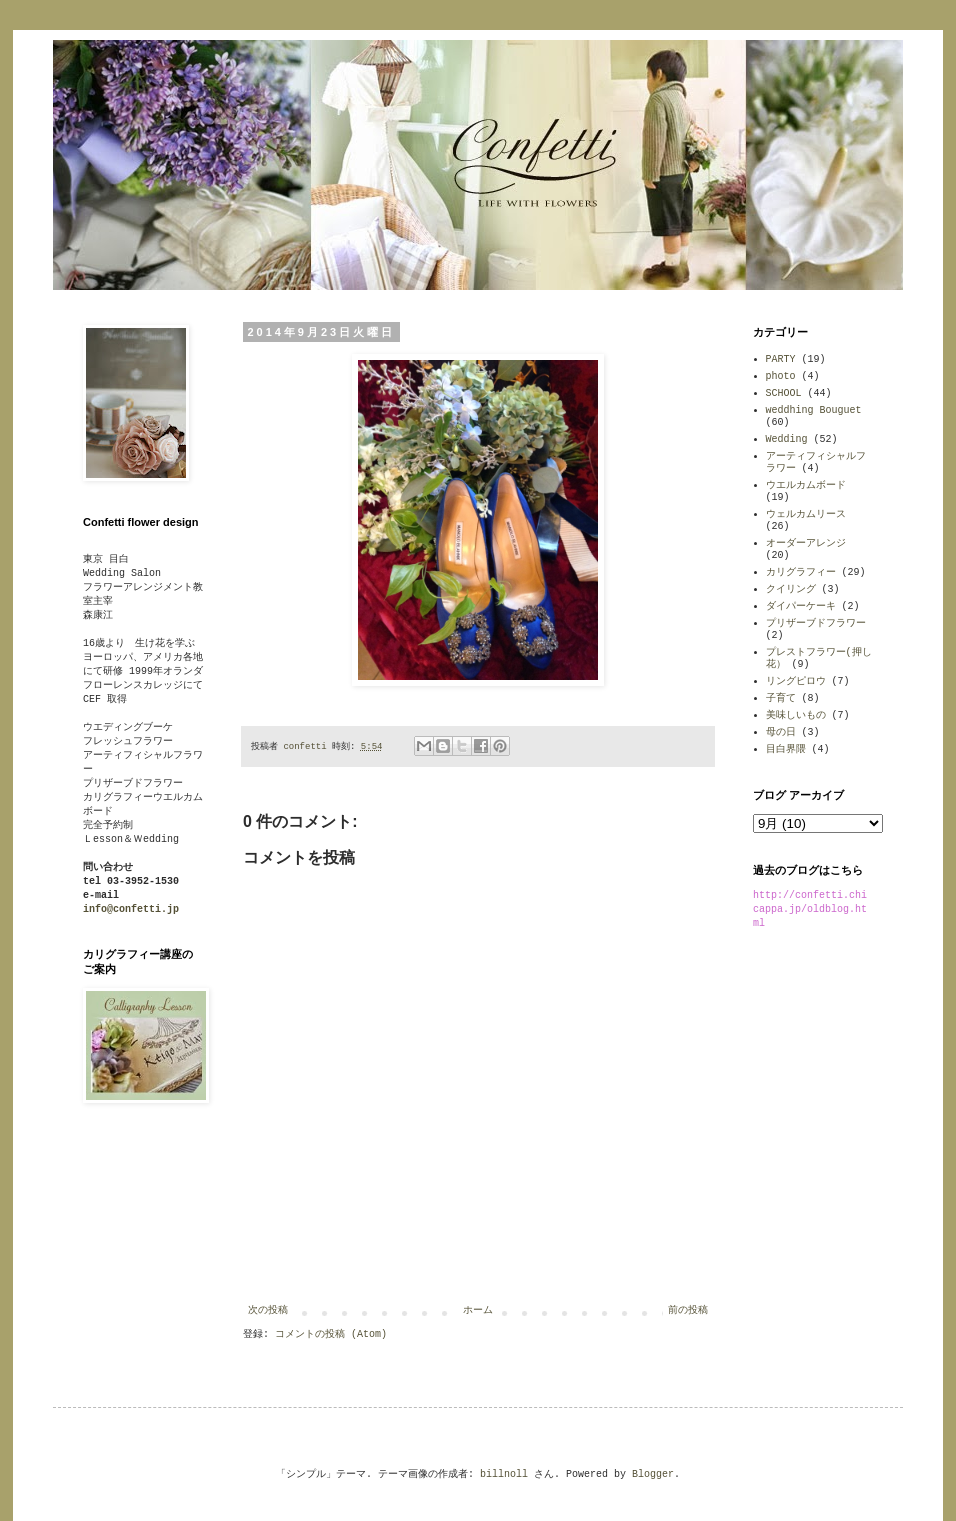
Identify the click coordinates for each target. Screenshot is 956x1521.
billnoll (504, 1474)
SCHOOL (784, 393)
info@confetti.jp (131, 909)
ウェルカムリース (806, 514)
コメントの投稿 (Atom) (331, 1334)
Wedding (787, 439)
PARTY (781, 359)
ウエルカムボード (806, 485)
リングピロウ (796, 681)
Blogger (653, 1474)
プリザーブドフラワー (816, 623)
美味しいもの (796, 715)
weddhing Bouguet (814, 410)
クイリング (791, 589)
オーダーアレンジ (806, 543)
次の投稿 (268, 1310)
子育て (781, 698)
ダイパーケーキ (801, 606)
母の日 (781, 732)
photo (781, 376)
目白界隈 (786, 749)
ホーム (478, 1310)
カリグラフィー (801, 572)
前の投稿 (688, 1310)
